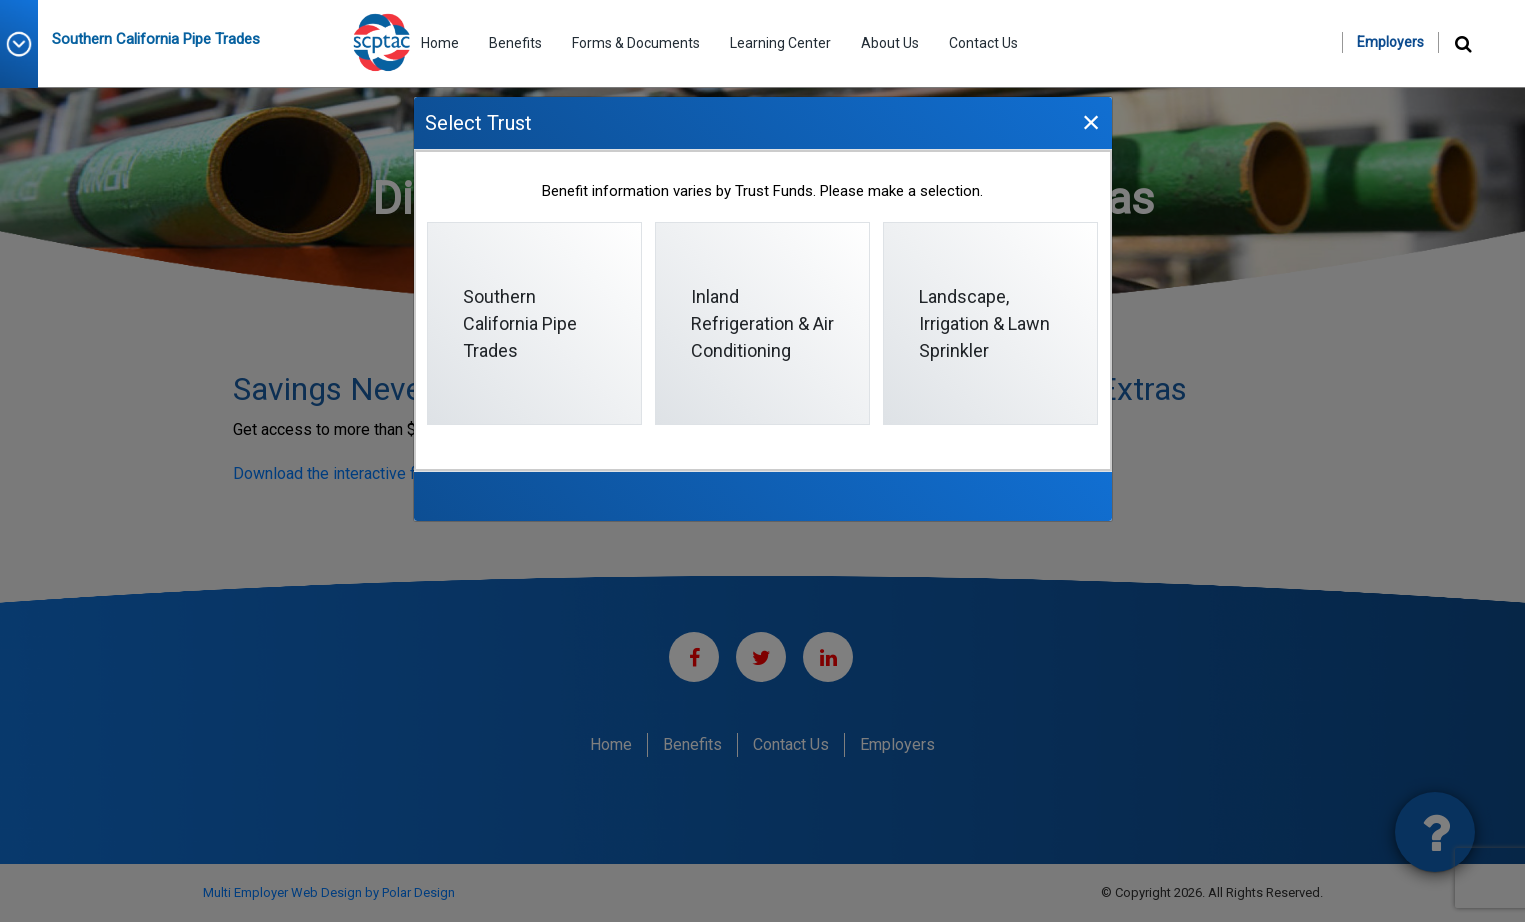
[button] (26, 44)
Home (440, 43)
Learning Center (780, 43)
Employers (1390, 42)
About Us (890, 43)
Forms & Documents (636, 43)
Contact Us (983, 43)
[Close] (1091, 121)
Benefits (515, 43)
